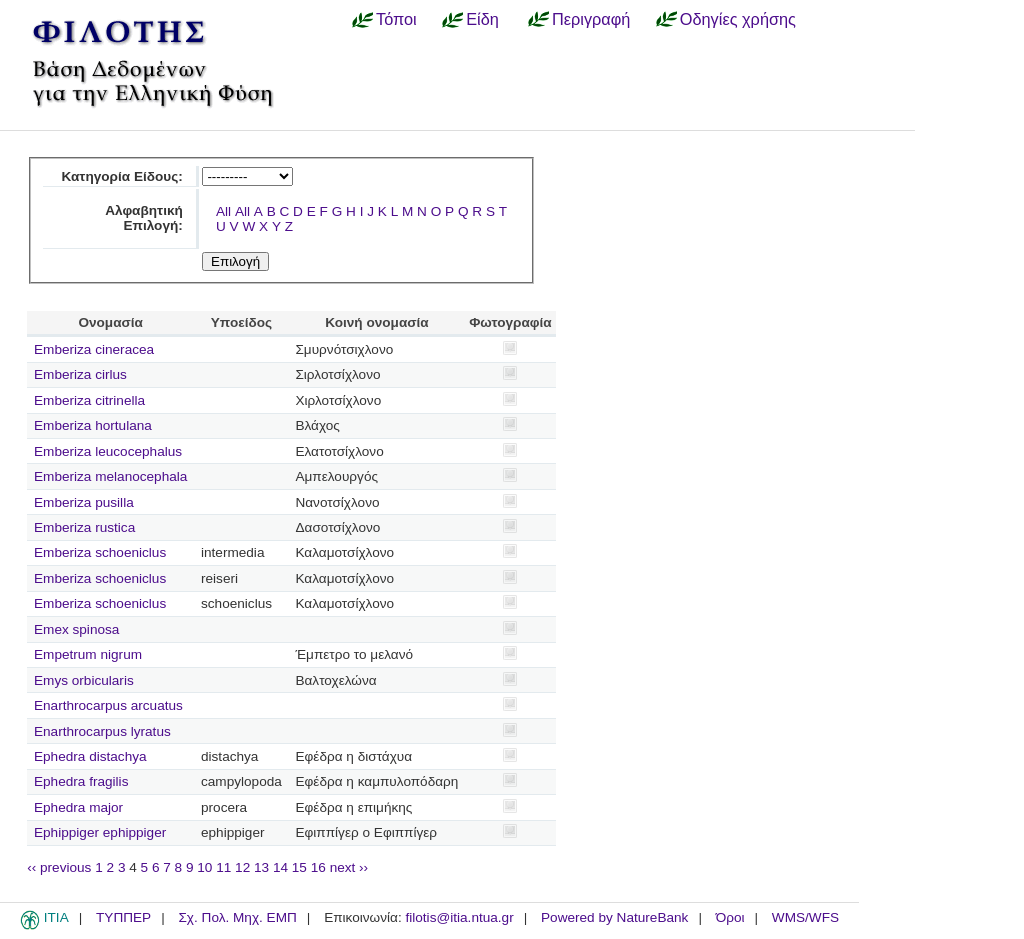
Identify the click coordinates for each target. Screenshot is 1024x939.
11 (223, 867)
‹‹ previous (59, 867)
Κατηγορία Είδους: (121, 176)
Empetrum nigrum (88, 654)
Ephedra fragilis (81, 781)
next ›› (349, 867)
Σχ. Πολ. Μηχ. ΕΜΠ (237, 917)
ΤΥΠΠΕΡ (123, 917)
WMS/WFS (805, 917)
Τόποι (396, 19)
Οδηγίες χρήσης (738, 19)
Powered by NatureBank (614, 917)
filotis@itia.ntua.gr (459, 917)
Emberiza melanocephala (110, 476)
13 (261, 867)
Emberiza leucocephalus (108, 451)
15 (299, 867)
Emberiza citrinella (89, 400)
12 (242, 867)
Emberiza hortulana (93, 425)
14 (280, 867)
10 (204, 867)
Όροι (730, 917)
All (223, 211)
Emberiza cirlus (80, 374)
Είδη (482, 19)
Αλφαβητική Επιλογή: (144, 218)
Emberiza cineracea (94, 349)
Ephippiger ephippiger (100, 832)
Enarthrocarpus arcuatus (108, 705)
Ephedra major (78, 807)
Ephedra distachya (90, 756)
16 (318, 867)
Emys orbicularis (84, 680)
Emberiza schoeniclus (100, 552)
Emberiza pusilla (84, 502)
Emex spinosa (76, 629)
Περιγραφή (591, 19)
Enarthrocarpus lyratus (102, 731)
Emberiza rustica (84, 527)
